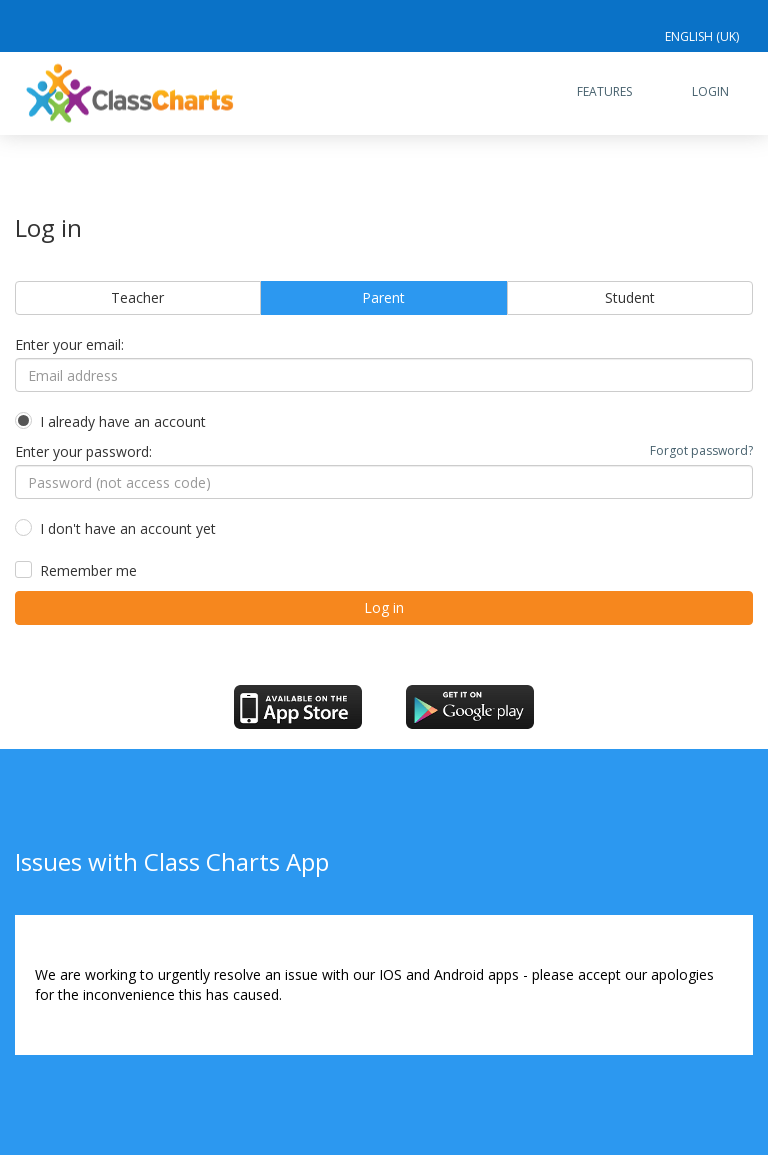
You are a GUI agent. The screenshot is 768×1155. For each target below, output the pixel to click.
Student (630, 297)
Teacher (137, 297)
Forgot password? (701, 450)
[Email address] (384, 375)
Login (710, 91)
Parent (383, 297)
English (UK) (702, 36)
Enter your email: (69, 344)
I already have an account (123, 421)
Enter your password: (384, 451)
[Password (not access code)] (384, 482)
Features (604, 91)
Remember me (88, 570)
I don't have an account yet (128, 528)
